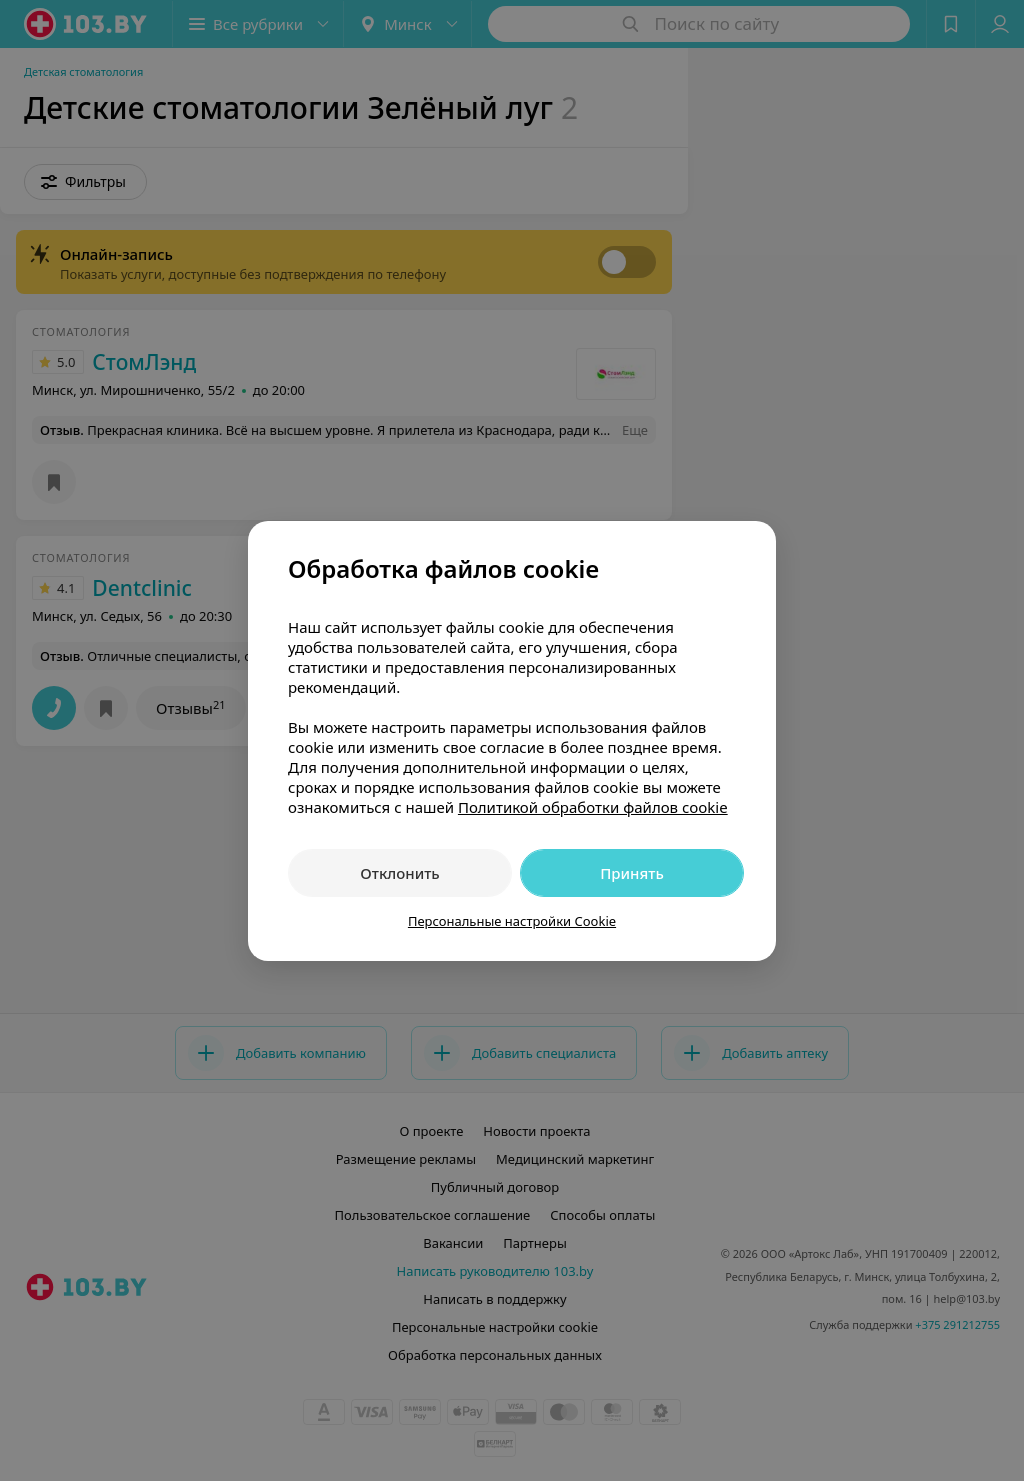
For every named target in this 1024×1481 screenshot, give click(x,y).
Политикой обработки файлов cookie (593, 807)
